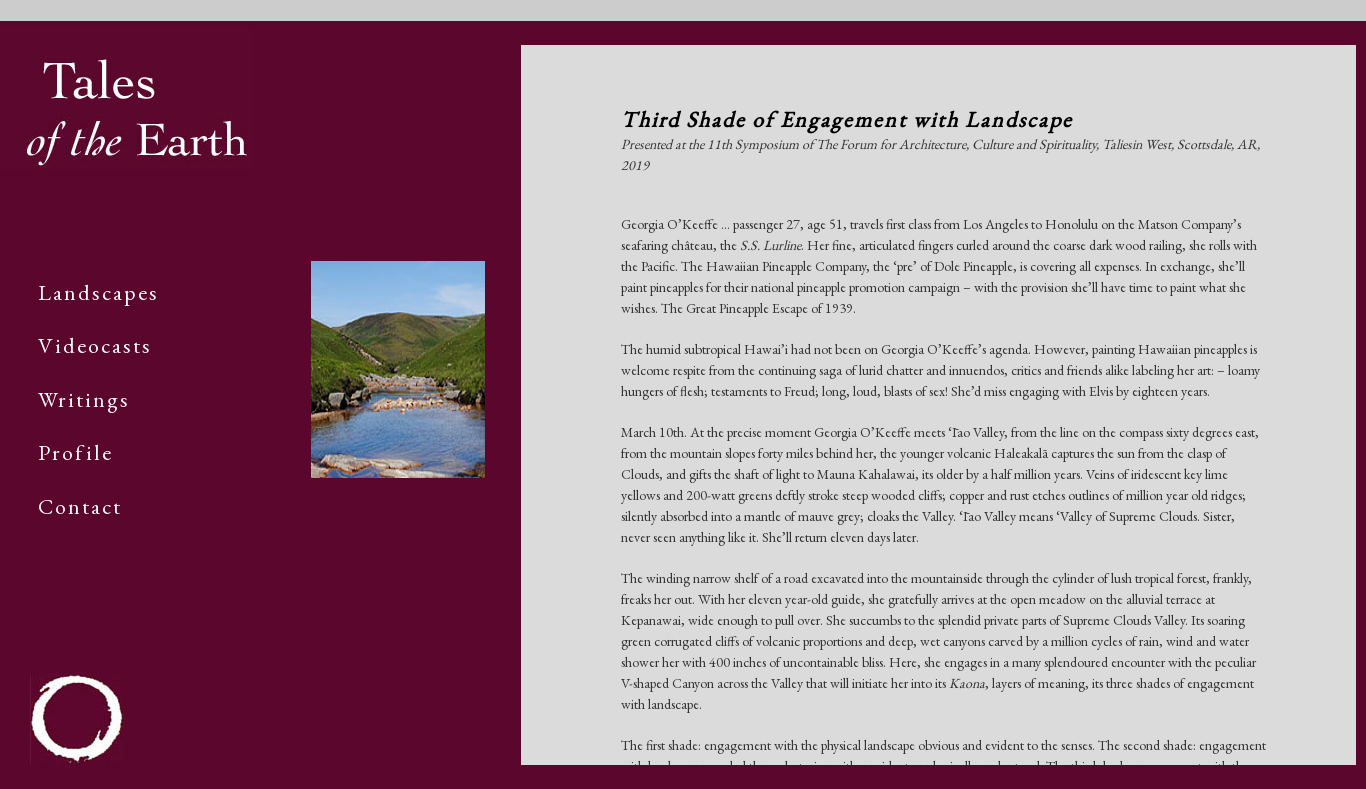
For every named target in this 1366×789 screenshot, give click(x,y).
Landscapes (98, 292)
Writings (84, 399)
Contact (80, 506)
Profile (75, 452)
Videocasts (95, 345)
